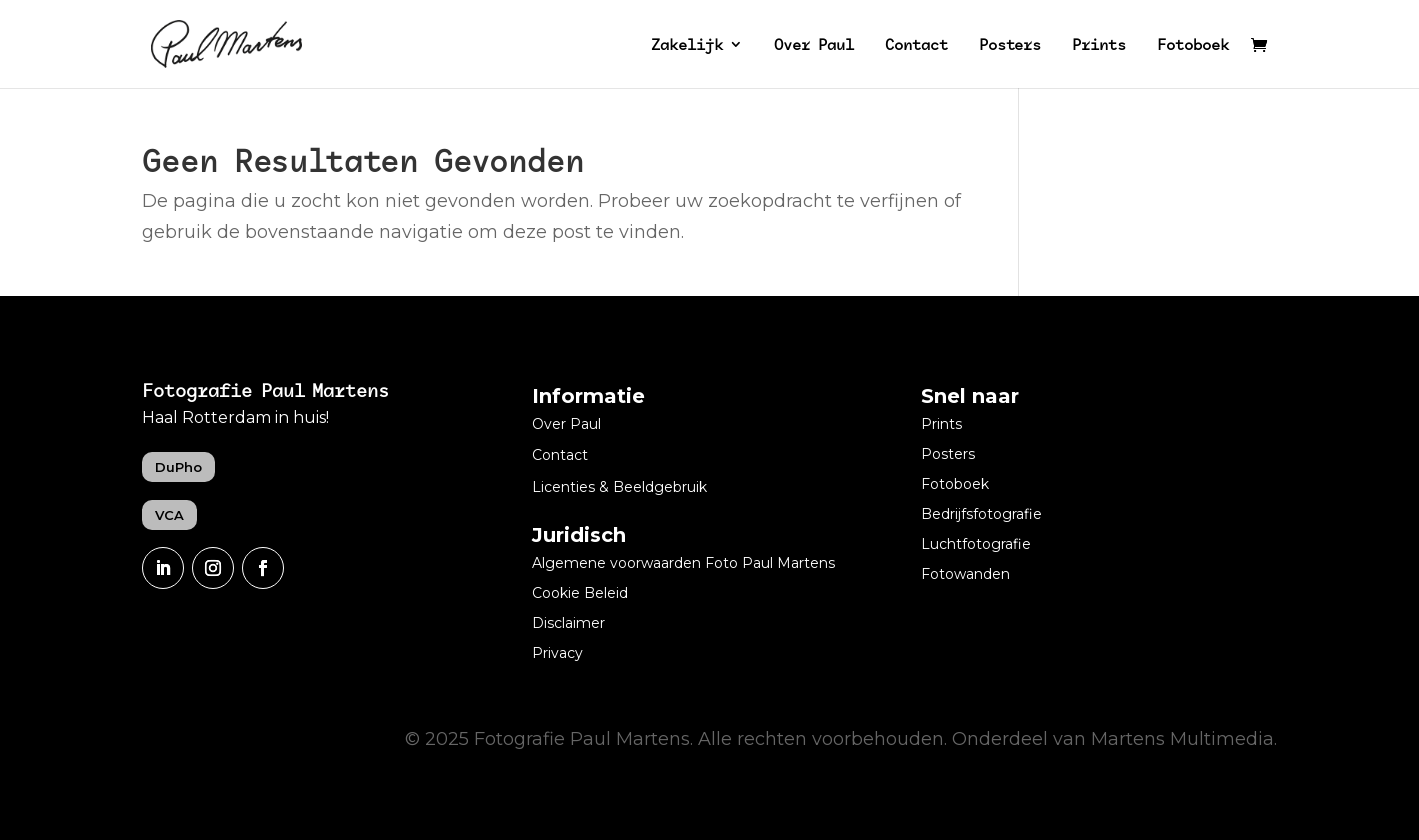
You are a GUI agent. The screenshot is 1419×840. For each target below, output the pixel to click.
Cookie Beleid (580, 594)
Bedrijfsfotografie (981, 515)
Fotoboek (1193, 45)
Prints (1099, 45)
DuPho (178, 467)
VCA (169, 515)
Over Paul (814, 45)
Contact (916, 45)
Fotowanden (965, 575)
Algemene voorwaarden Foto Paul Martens (683, 564)
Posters (1010, 45)
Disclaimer (568, 624)
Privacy (557, 654)
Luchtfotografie (976, 545)
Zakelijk (687, 45)
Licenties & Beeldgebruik (619, 488)
